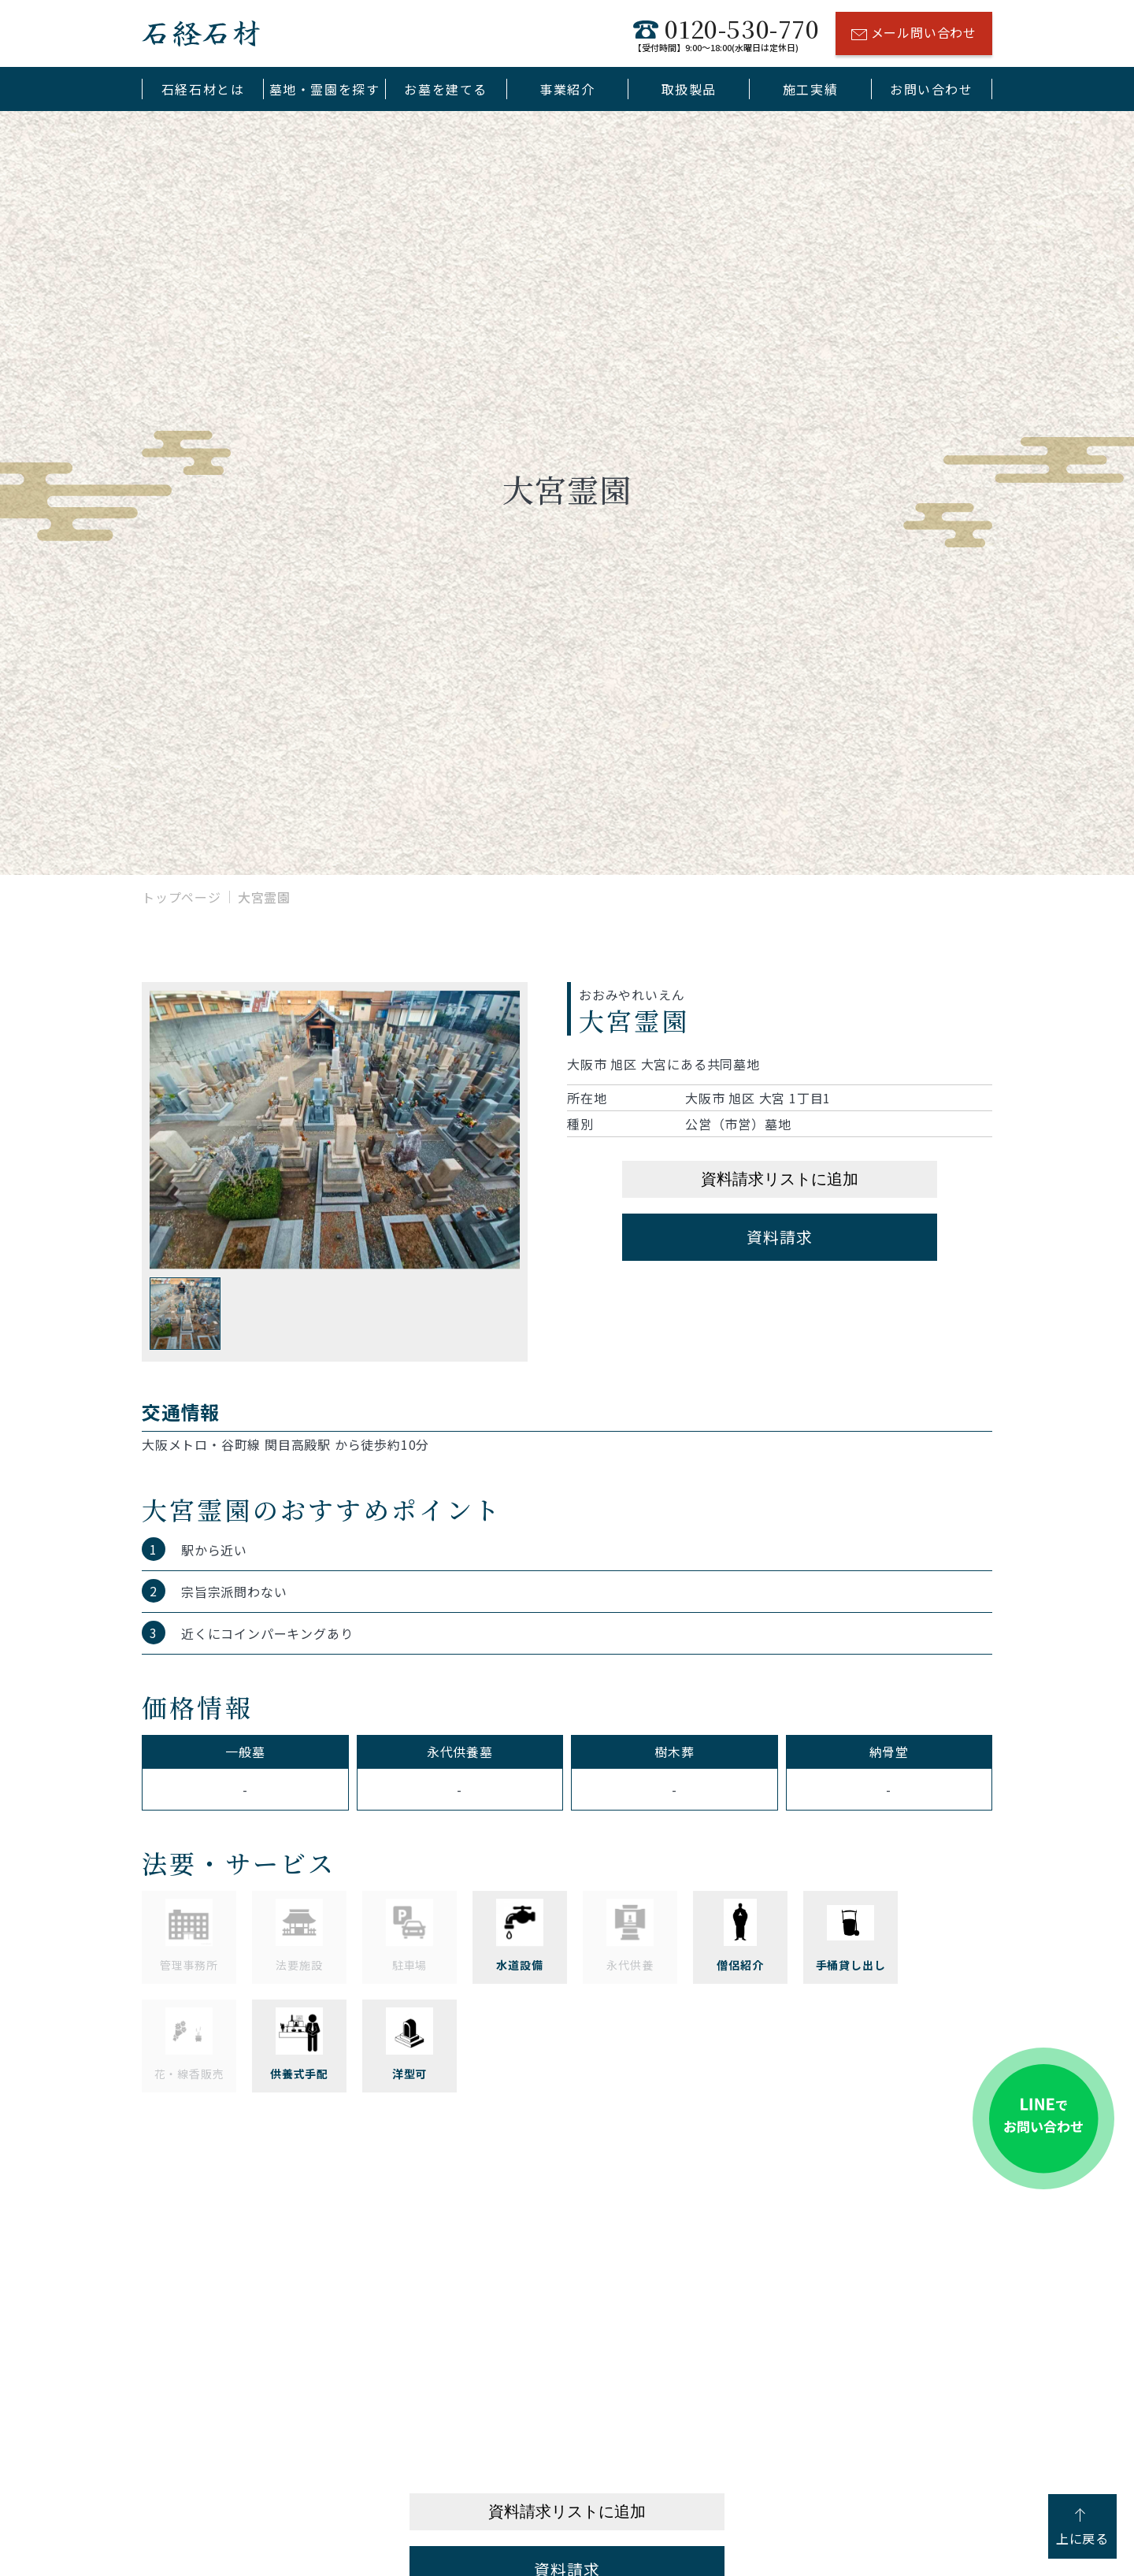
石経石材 (201, 33)
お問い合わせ (931, 89)
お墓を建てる (445, 89)
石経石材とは (203, 89)
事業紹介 (567, 89)
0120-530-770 (726, 33)
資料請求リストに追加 (779, 1179)
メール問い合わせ (913, 34)
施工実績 (810, 89)
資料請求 (779, 1236)
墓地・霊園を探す (324, 89)
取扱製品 (689, 89)
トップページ (181, 897)
